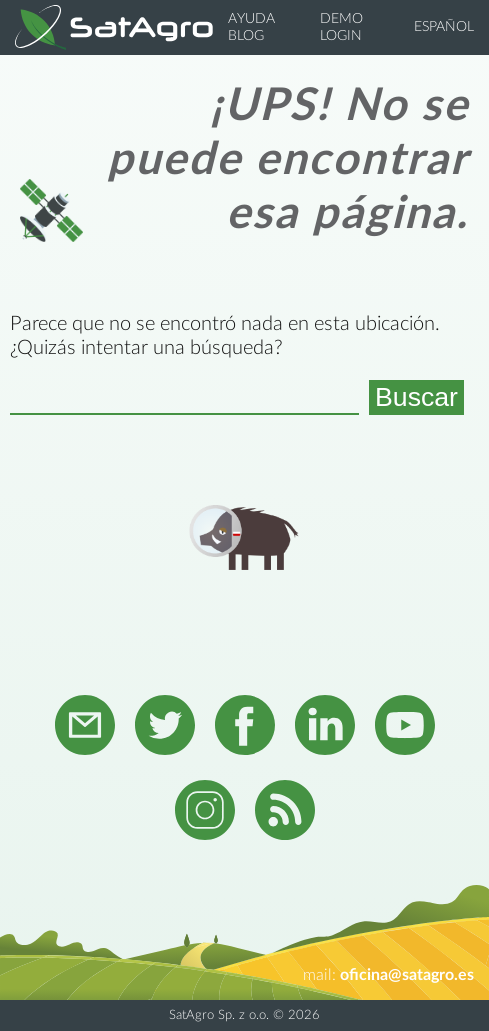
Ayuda (251, 19)
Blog (246, 36)
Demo (341, 19)
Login (341, 36)
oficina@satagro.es (407, 975)
